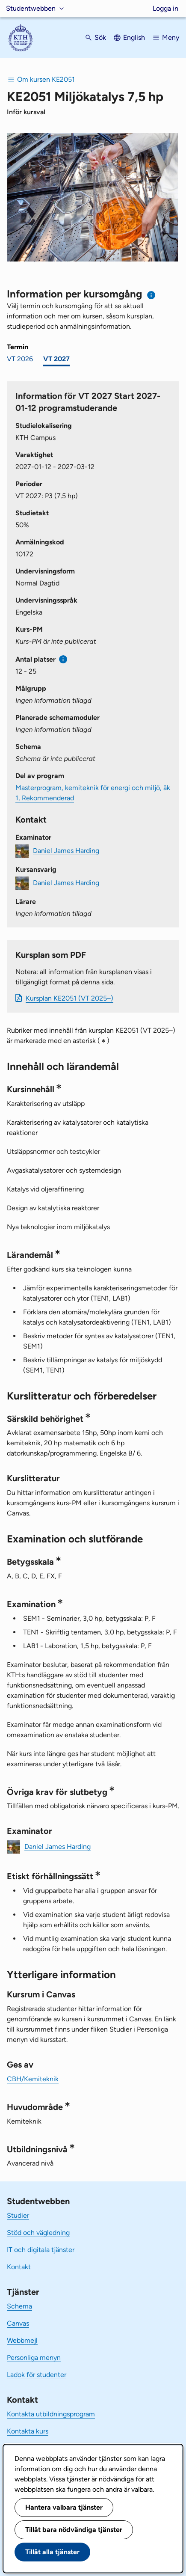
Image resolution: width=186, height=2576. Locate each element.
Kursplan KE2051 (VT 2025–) (69, 998)
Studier (18, 2215)
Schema (19, 2306)
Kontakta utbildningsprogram (51, 2414)
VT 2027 (56, 359)
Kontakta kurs (27, 2431)
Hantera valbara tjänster (64, 2507)
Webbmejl (22, 2340)
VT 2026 (20, 359)
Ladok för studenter (36, 2375)
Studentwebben (31, 8)
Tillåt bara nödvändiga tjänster (73, 2529)
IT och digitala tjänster (40, 2250)
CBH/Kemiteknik (33, 2079)
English (134, 37)
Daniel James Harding (66, 851)
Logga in (165, 8)
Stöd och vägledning (38, 2232)
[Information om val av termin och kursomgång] (151, 295)
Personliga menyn (34, 2357)
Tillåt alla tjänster (52, 2552)
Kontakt (19, 2267)
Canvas (18, 2323)
